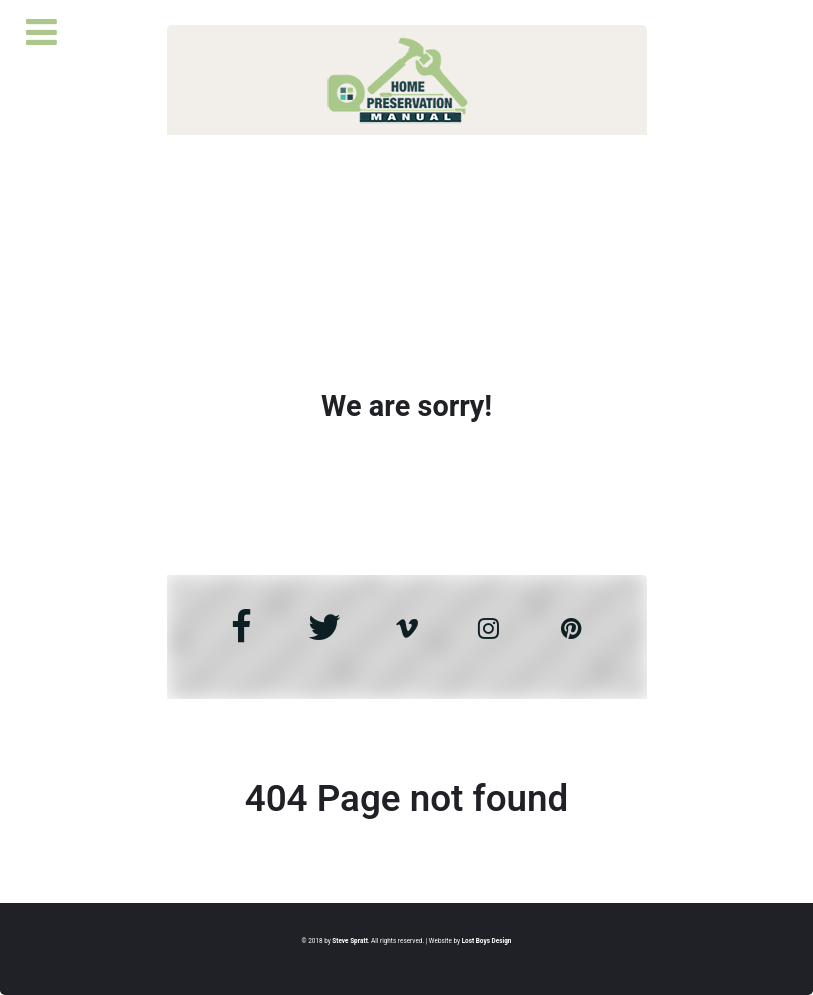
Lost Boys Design (487, 941)
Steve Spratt (349, 941)
